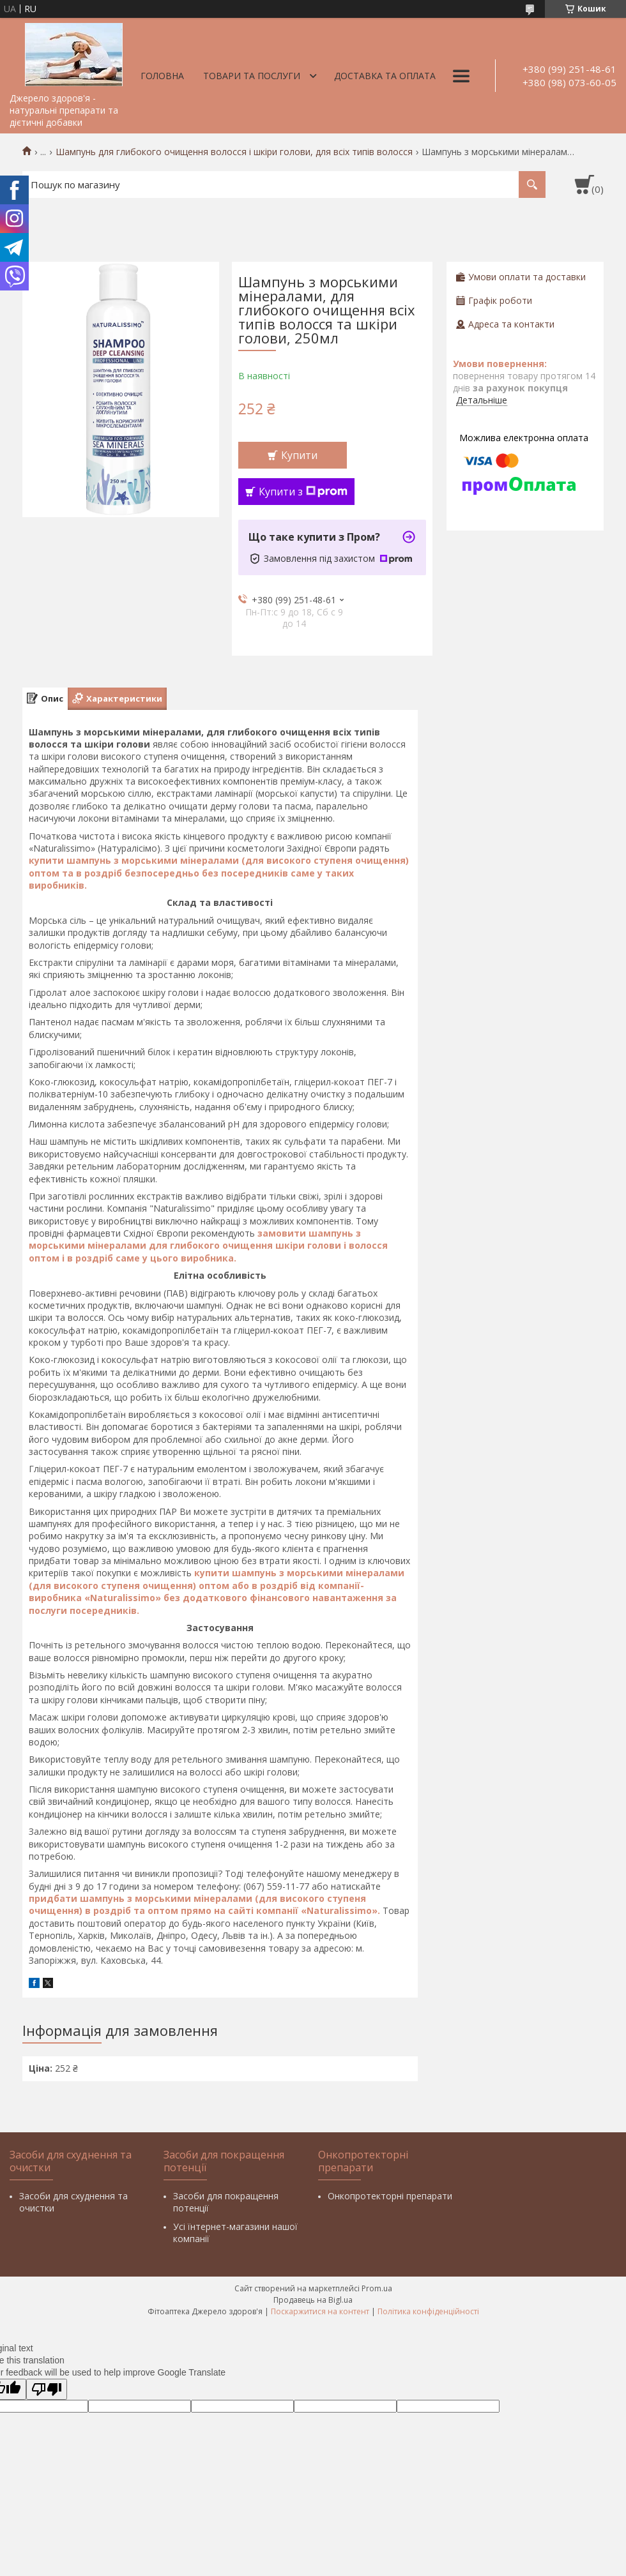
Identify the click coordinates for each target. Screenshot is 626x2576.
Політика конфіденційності (428, 2311)
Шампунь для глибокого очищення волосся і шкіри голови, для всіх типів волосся (234, 152)
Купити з (303, 492)
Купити (299, 455)
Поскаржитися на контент (320, 2311)
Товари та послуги (251, 76)
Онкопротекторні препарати (390, 2196)
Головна (162, 76)
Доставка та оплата (385, 76)
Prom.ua (377, 2288)
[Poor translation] (46, 2389)
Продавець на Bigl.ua (313, 2299)
